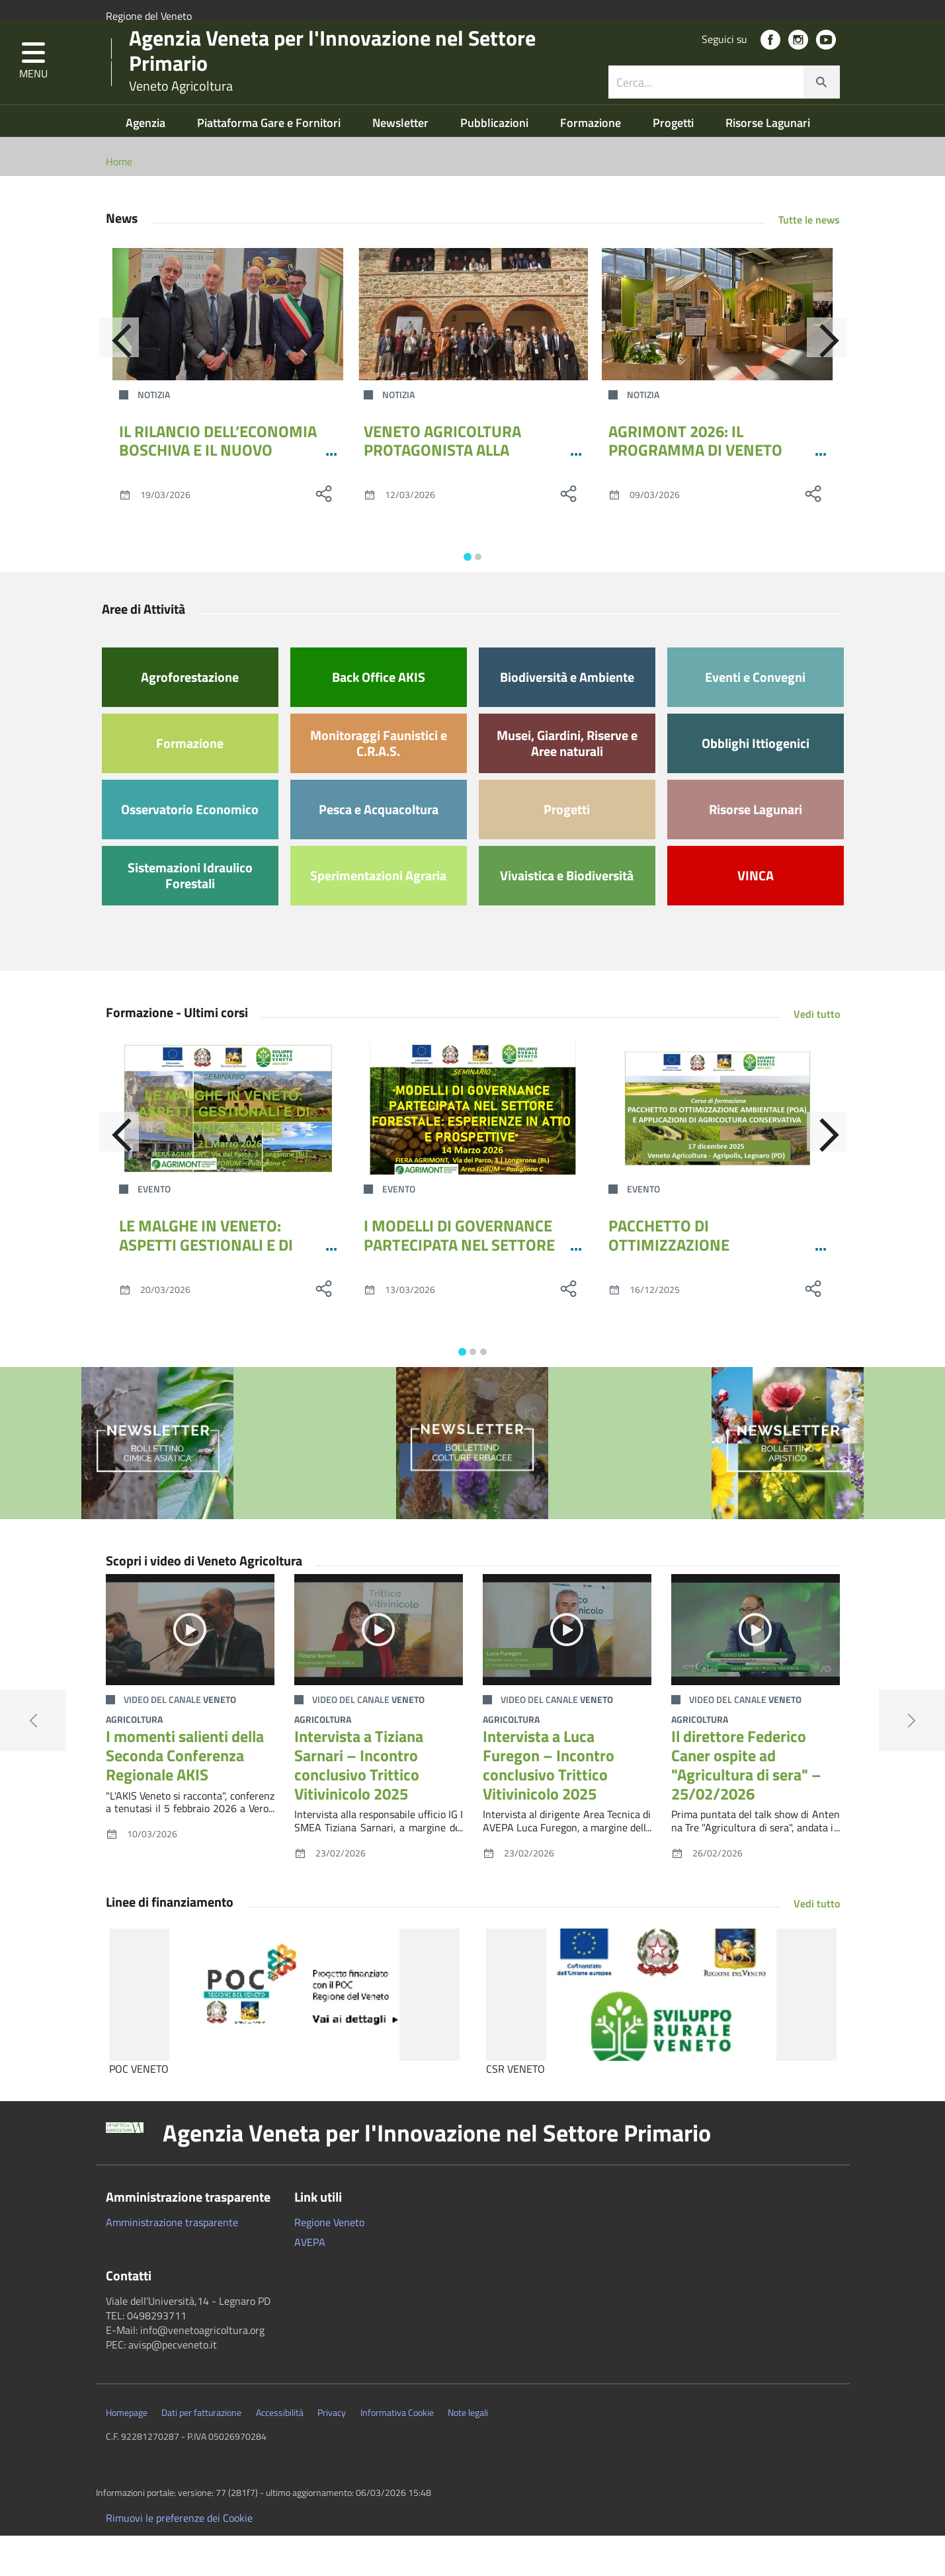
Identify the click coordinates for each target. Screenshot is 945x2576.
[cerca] (821, 108)
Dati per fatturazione (201, 2453)
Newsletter (401, 163)
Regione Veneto (329, 2262)
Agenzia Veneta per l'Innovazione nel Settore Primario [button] (437, 2173)
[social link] (770, 66)
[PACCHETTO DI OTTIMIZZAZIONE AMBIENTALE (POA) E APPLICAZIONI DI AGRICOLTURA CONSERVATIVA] (717, 1149)
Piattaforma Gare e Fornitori (270, 163)
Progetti (674, 163)
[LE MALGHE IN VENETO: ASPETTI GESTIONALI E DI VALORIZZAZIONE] (228, 1149)
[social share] (324, 534)
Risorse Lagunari (767, 163)
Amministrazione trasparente (172, 2262)
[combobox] (724, 108)
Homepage (126, 2453)
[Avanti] (839, 384)
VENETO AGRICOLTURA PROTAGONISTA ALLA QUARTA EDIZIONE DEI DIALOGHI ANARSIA (442, 500)
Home (119, 202)
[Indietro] (105, 384)
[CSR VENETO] (661, 2035)
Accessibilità (280, 2453)
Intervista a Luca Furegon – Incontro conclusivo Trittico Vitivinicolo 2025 (548, 1805)
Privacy (331, 2453)
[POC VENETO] (284, 2035)
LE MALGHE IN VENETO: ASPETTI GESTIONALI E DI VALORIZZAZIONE (206, 1285)
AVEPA (309, 2282)
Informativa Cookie (397, 2453)
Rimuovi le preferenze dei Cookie (179, 2558)
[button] (33, 88)
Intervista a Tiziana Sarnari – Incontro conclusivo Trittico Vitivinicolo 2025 (358, 1805)
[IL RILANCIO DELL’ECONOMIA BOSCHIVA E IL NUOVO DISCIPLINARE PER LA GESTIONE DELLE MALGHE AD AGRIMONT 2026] (228, 354)
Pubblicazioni (495, 163)
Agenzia (147, 163)
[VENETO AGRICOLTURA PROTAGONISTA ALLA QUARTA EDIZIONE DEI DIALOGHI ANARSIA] (473, 354)
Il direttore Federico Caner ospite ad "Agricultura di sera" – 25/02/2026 (746, 1805)
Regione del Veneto (149, 16)
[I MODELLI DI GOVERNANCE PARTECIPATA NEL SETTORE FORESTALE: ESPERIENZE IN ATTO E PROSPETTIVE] (473, 1149)
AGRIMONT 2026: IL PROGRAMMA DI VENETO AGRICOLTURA (695, 491)
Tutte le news (809, 260)
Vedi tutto (817, 1054)
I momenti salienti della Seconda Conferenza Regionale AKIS (185, 1796)
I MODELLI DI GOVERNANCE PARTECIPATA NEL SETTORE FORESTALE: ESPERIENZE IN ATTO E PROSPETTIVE (460, 1294)
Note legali (468, 2453)
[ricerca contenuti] (706, 108)
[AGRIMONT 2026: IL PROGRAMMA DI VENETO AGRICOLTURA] (717, 354)
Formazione (592, 163)
